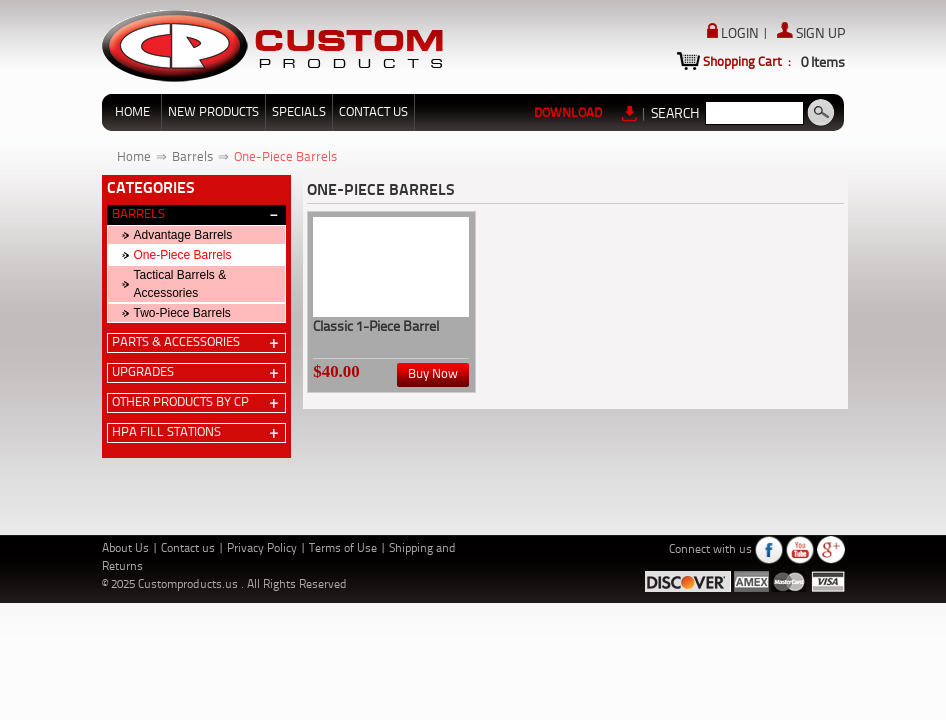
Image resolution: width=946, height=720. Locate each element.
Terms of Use (344, 549)
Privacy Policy (263, 549)
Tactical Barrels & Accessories (180, 284)
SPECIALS (299, 112)
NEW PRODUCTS (213, 112)
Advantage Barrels (183, 235)
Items (823, 63)
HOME (132, 112)
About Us (127, 549)
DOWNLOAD (586, 113)
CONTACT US (373, 112)
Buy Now (433, 374)
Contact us (189, 549)
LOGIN (734, 34)
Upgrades (143, 372)
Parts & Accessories (176, 342)
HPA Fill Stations (166, 432)
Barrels (192, 157)
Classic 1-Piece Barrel (376, 327)
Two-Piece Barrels (182, 313)
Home (134, 157)
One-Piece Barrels (285, 157)
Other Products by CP (180, 402)
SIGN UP (811, 34)
